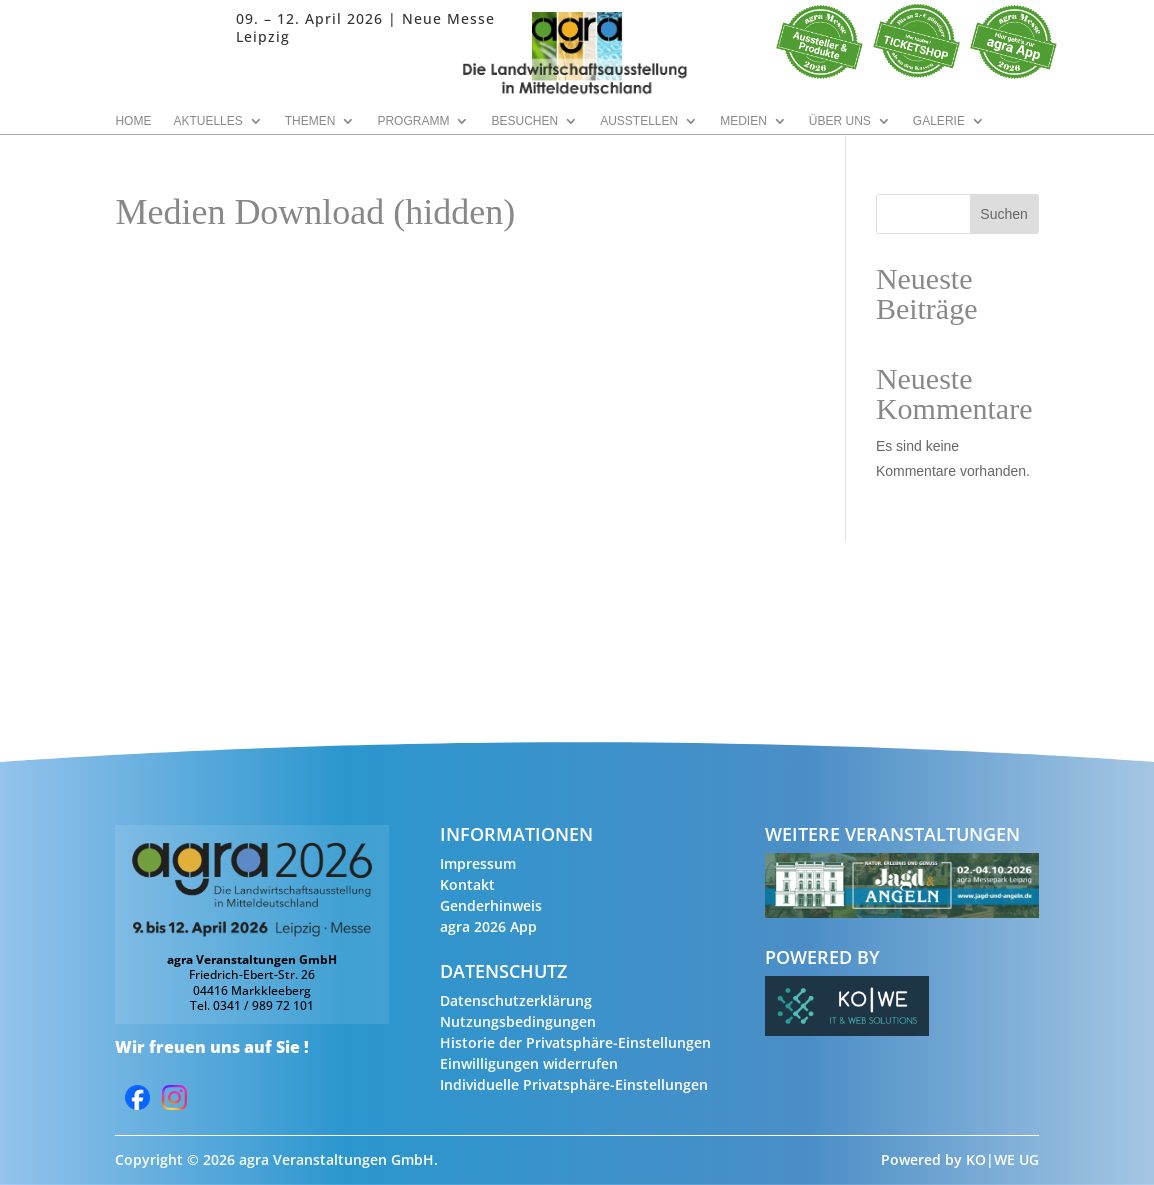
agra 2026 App (488, 926)
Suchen (1003, 214)
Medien (743, 121)
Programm (413, 121)
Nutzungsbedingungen (518, 1021)
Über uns (840, 121)
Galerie (939, 121)
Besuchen (524, 121)
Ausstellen (639, 121)
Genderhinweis (491, 905)
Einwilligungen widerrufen (529, 1063)
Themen (310, 121)
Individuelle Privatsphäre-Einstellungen (574, 1084)
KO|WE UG (1002, 1159)
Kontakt (467, 884)
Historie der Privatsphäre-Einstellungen (575, 1042)
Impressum (478, 863)
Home (133, 121)
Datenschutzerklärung (516, 1000)
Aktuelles (207, 121)
